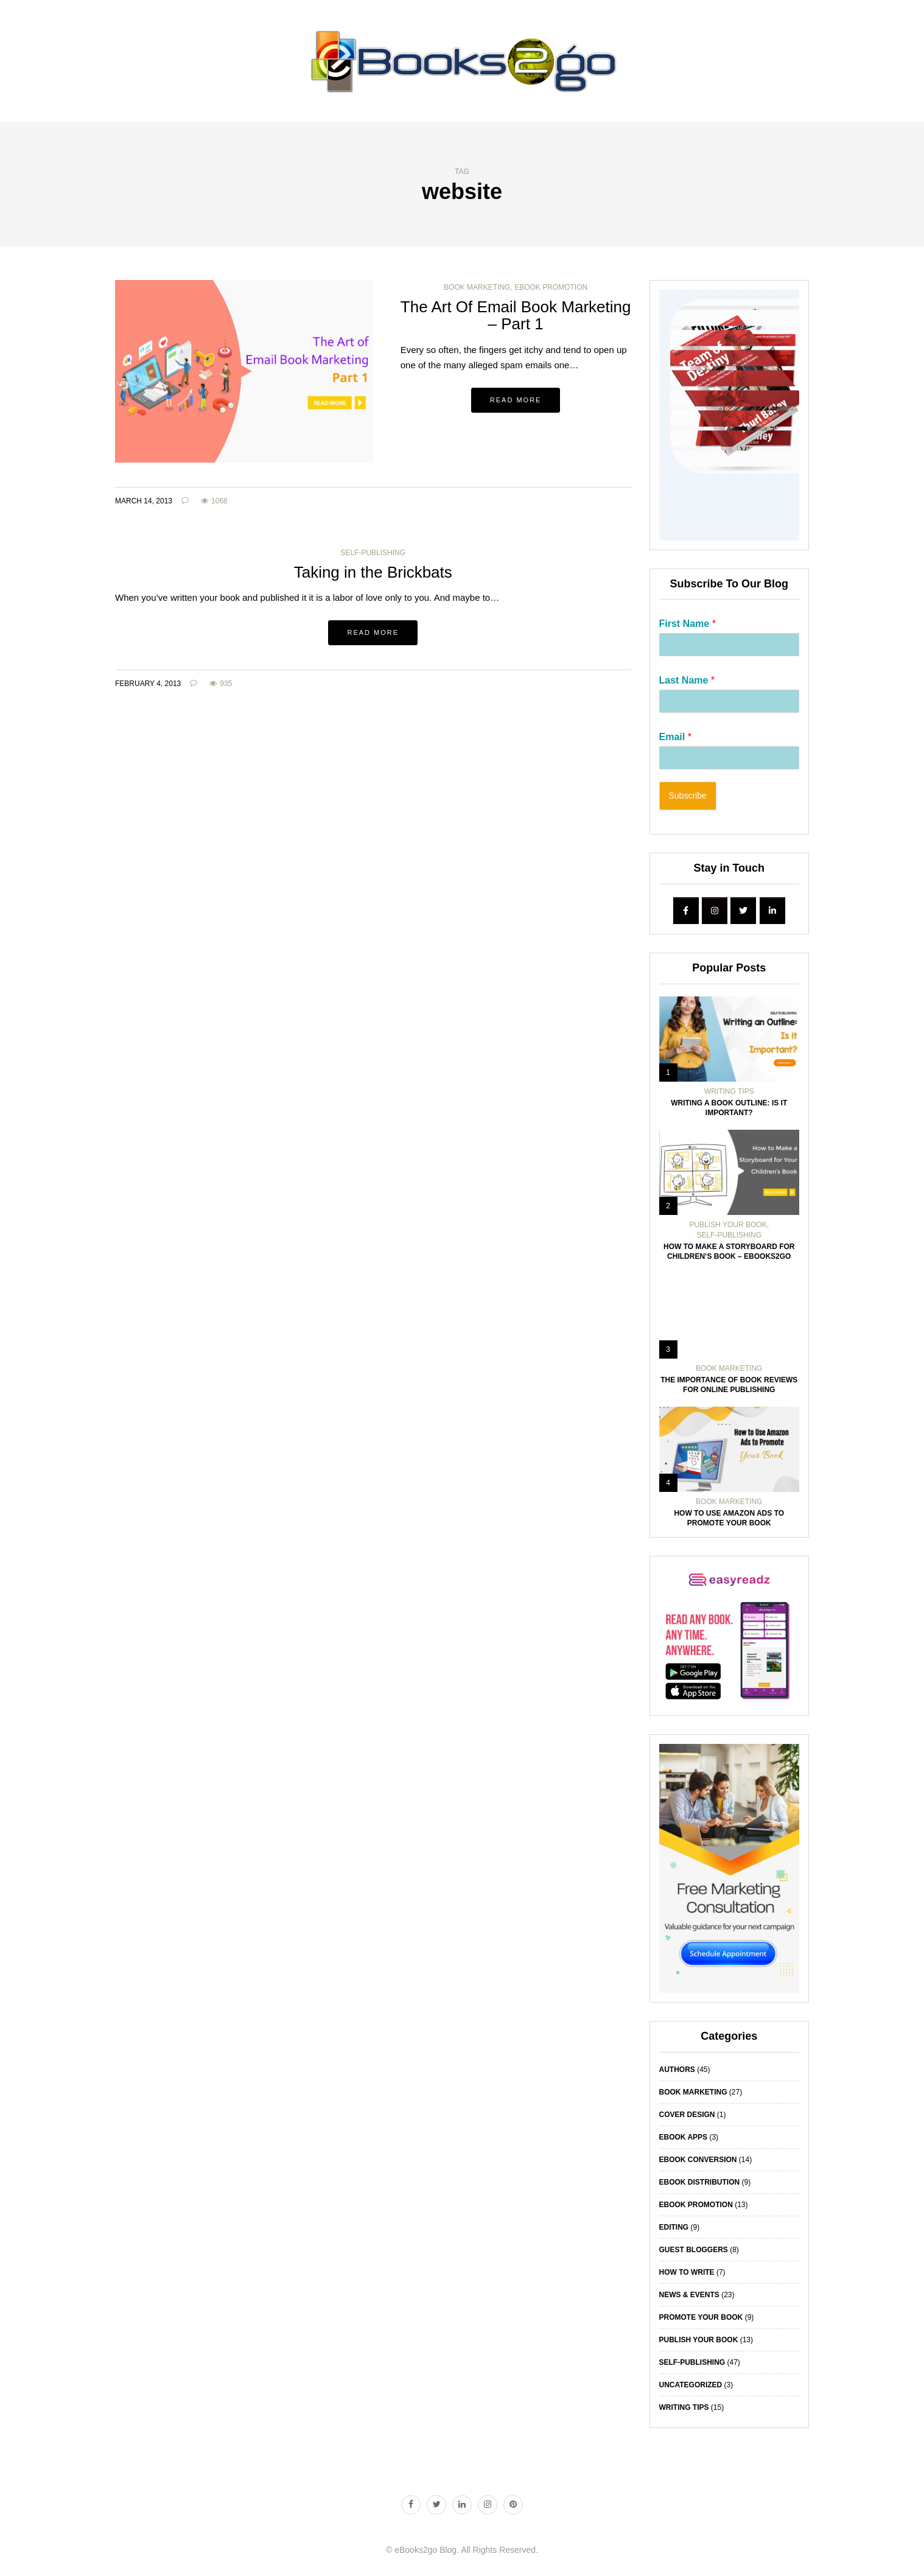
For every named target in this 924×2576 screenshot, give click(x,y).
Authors (677, 2069)
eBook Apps (683, 2137)
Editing (674, 2227)
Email (675, 737)
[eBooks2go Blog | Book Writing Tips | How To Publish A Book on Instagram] (714, 910)
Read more (516, 400)
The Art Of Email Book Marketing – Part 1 (516, 316)
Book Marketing (477, 287)
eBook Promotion (550, 287)
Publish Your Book (728, 1224)
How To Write (687, 2272)
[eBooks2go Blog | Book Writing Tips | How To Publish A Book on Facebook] (686, 910)
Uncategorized (691, 2385)
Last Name (687, 680)
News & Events (689, 2295)
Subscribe (688, 795)
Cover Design (687, 2114)
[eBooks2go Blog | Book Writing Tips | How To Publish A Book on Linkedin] (772, 910)
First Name (687, 623)
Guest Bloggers (693, 2249)
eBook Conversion (698, 2159)
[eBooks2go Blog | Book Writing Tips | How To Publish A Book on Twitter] (743, 910)
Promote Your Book (701, 2317)
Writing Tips (729, 1091)
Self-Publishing (372, 552)
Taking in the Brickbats (373, 572)
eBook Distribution (699, 2182)
